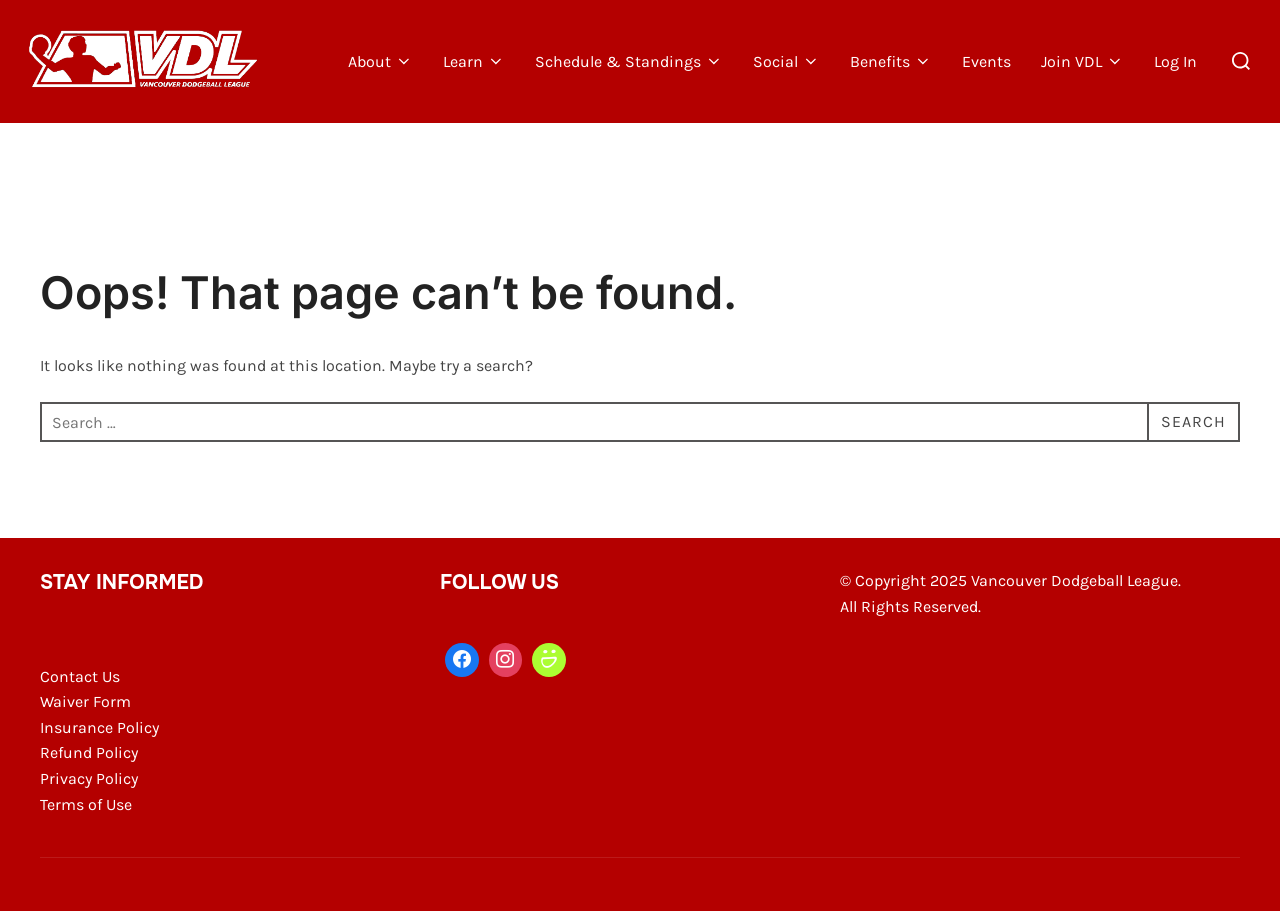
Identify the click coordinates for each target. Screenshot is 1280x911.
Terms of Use (86, 804)
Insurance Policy (99, 727)
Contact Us (80, 676)
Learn (474, 61)
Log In (1175, 61)
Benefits (891, 61)
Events (986, 61)
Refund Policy (89, 752)
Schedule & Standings (629, 61)
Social (786, 61)
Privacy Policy (89, 778)
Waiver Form (85, 701)
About (380, 61)
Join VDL (1082, 61)
